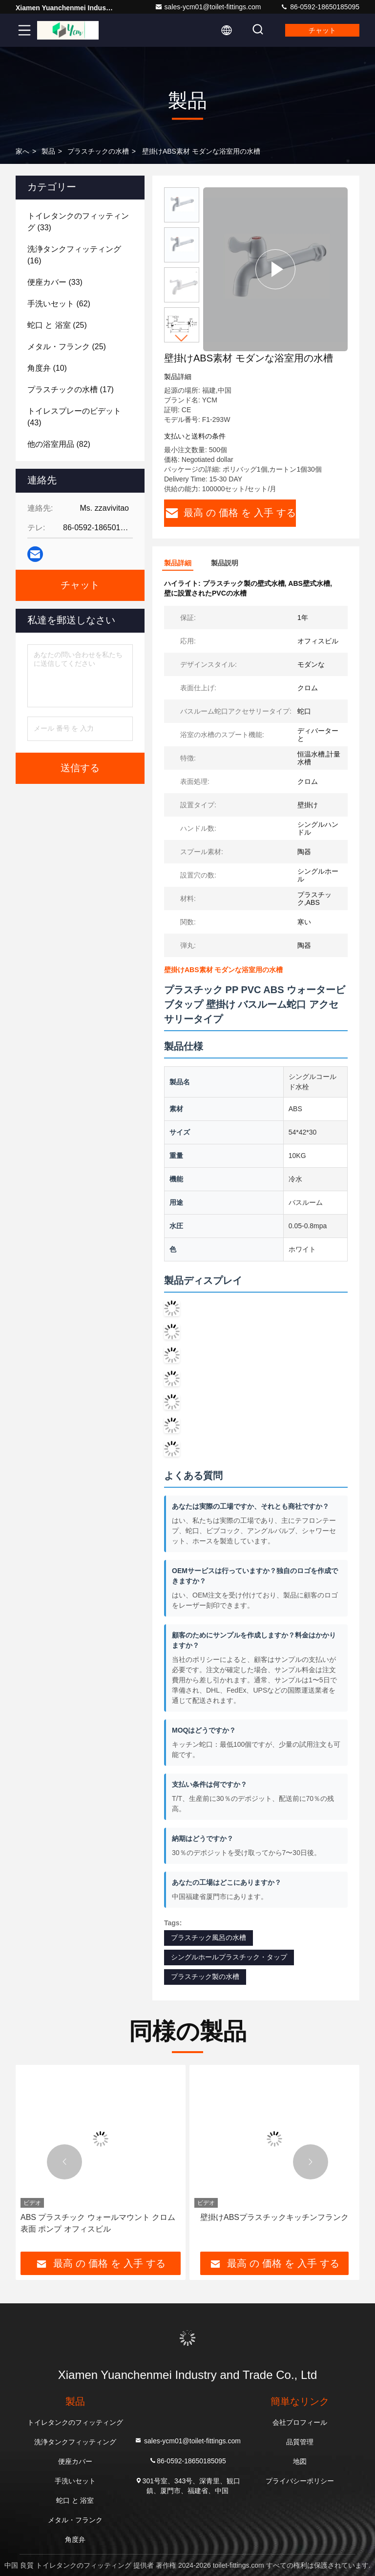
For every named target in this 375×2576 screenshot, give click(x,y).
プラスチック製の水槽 (205, 1976)
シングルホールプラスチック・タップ (229, 1957)
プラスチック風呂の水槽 (208, 1937)
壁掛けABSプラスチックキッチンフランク (274, 2217)
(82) (58, 444)
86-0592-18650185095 (319, 7)
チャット (322, 30)
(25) (57, 325)
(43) (74, 417)
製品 (48, 151)
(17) (70, 389)
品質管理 (299, 2442)
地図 (300, 2461)
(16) (74, 255)
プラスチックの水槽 (98, 151)
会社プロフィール (299, 2422)
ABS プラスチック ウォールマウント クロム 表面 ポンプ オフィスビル (98, 2223)
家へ (22, 151)
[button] (181, 338)
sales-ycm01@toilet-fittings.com (208, 7)
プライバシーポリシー (300, 2481)
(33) (78, 222)
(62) (58, 304)
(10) (47, 368)
